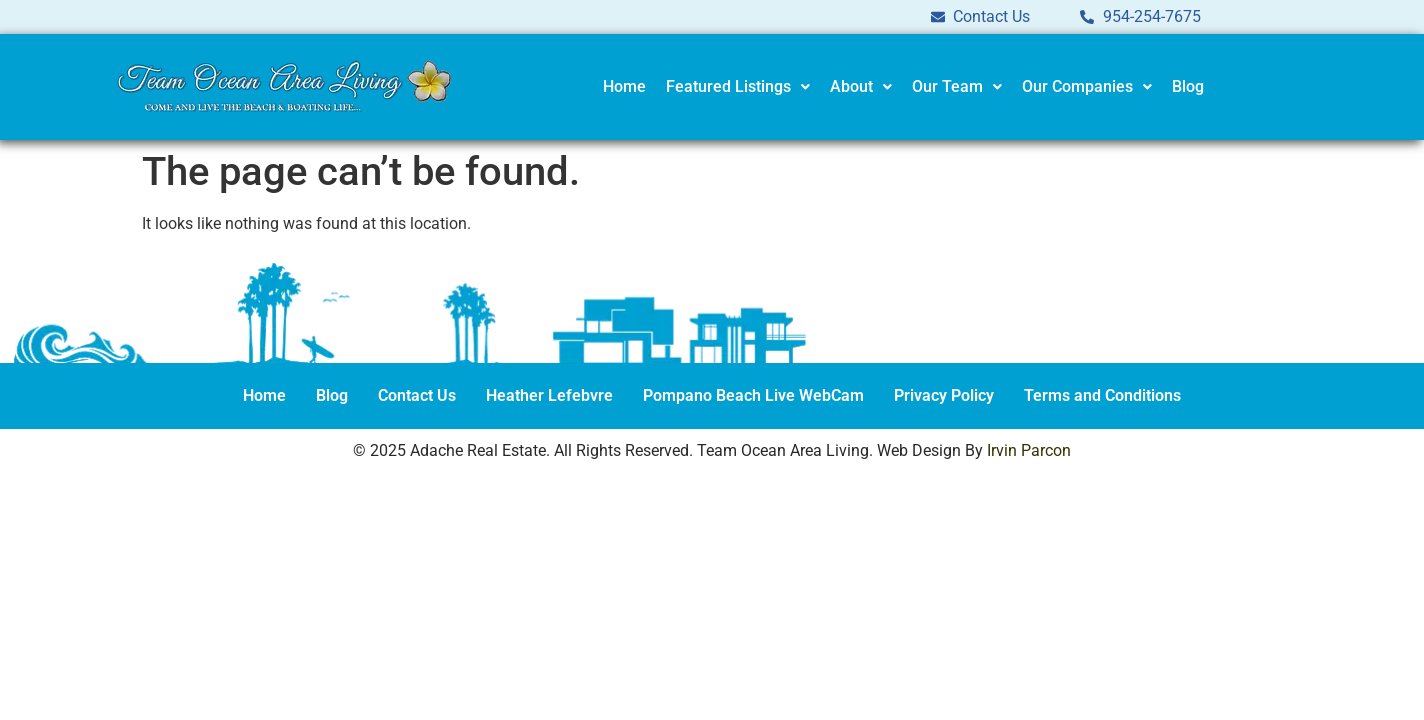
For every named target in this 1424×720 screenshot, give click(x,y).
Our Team (957, 86)
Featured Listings (738, 86)
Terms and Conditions (1102, 395)
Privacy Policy (944, 395)
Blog (1188, 86)
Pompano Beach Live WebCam (753, 395)
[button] (738, 87)
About (861, 86)
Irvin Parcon (1029, 450)
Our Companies (1087, 86)
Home (624, 86)
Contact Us (417, 395)
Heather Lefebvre (549, 395)
